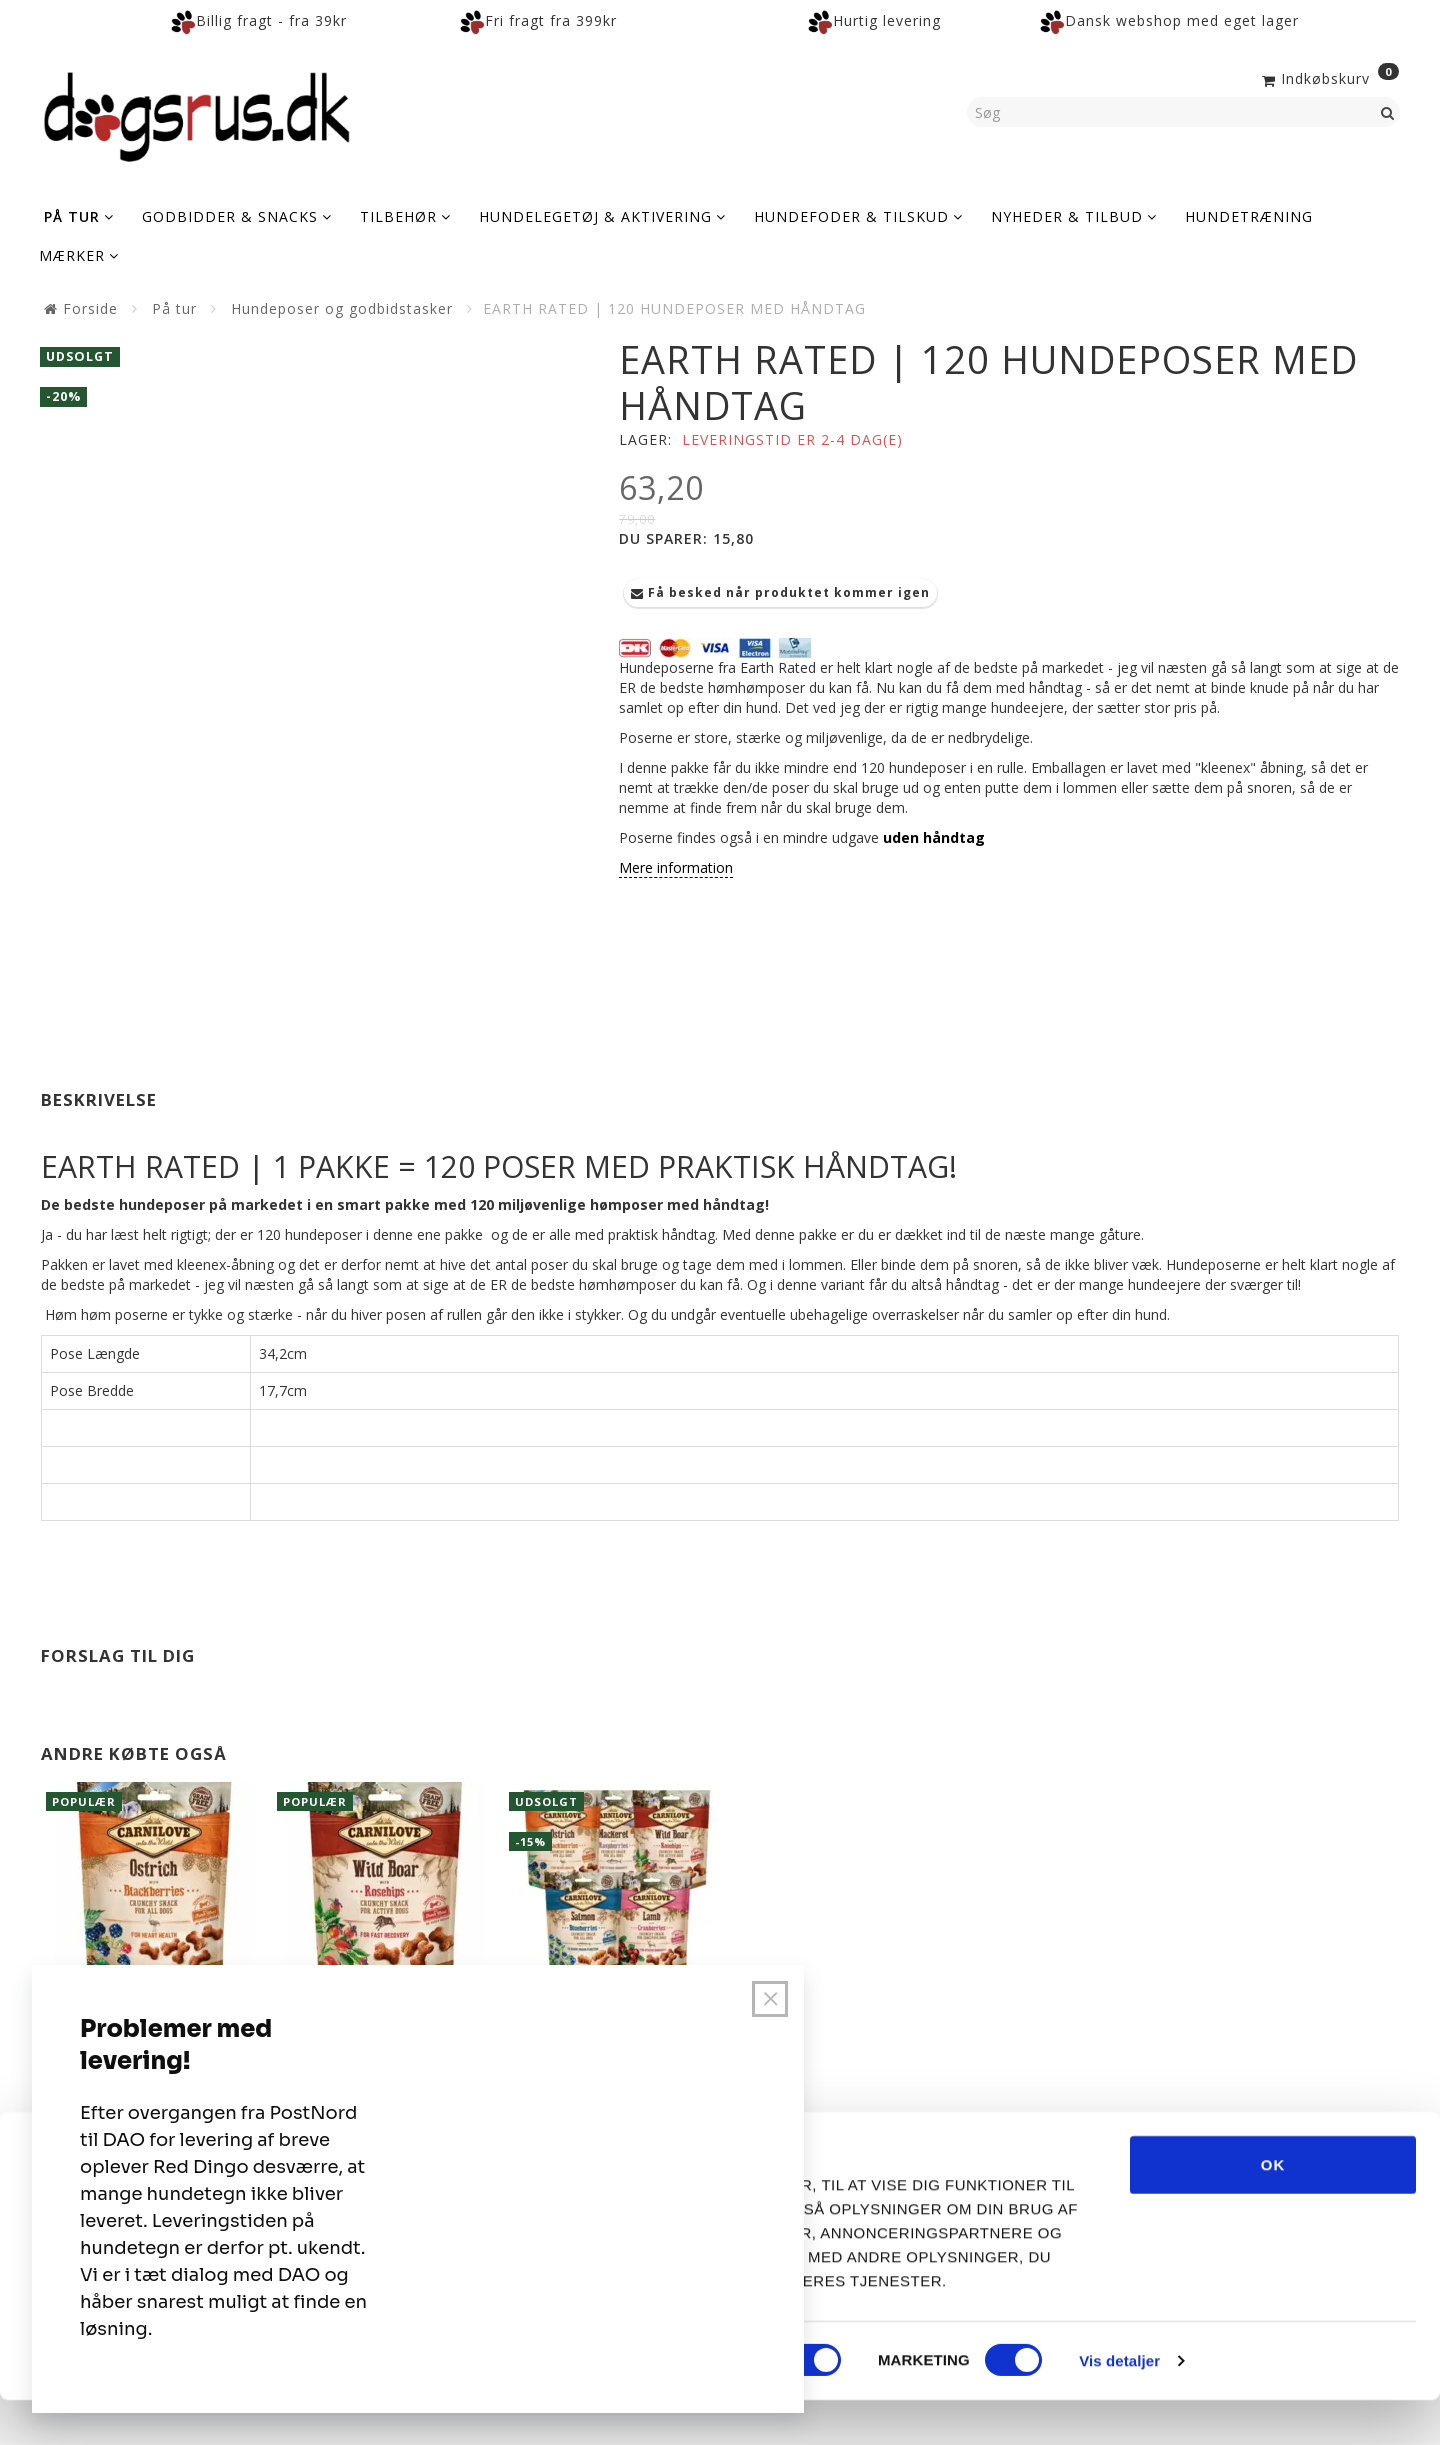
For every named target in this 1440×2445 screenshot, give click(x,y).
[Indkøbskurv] (1328, 77)
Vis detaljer (1119, 2405)
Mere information (676, 867)
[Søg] (1388, 112)
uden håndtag (934, 837)
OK (1273, 2208)
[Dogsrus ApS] (197, 114)
